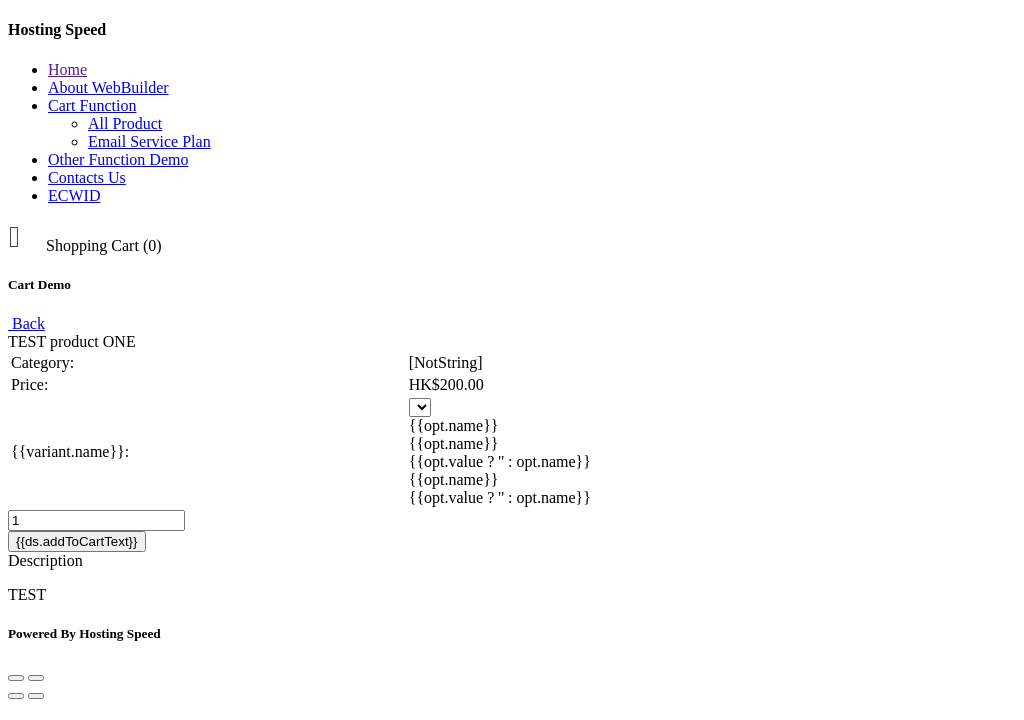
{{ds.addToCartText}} (77, 541)
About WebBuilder (108, 87)
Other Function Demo (118, 159)
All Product (125, 123)
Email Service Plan (149, 141)
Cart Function (92, 105)
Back (26, 323)
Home (67, 69)
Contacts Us (87, 177)
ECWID (74, 195)
